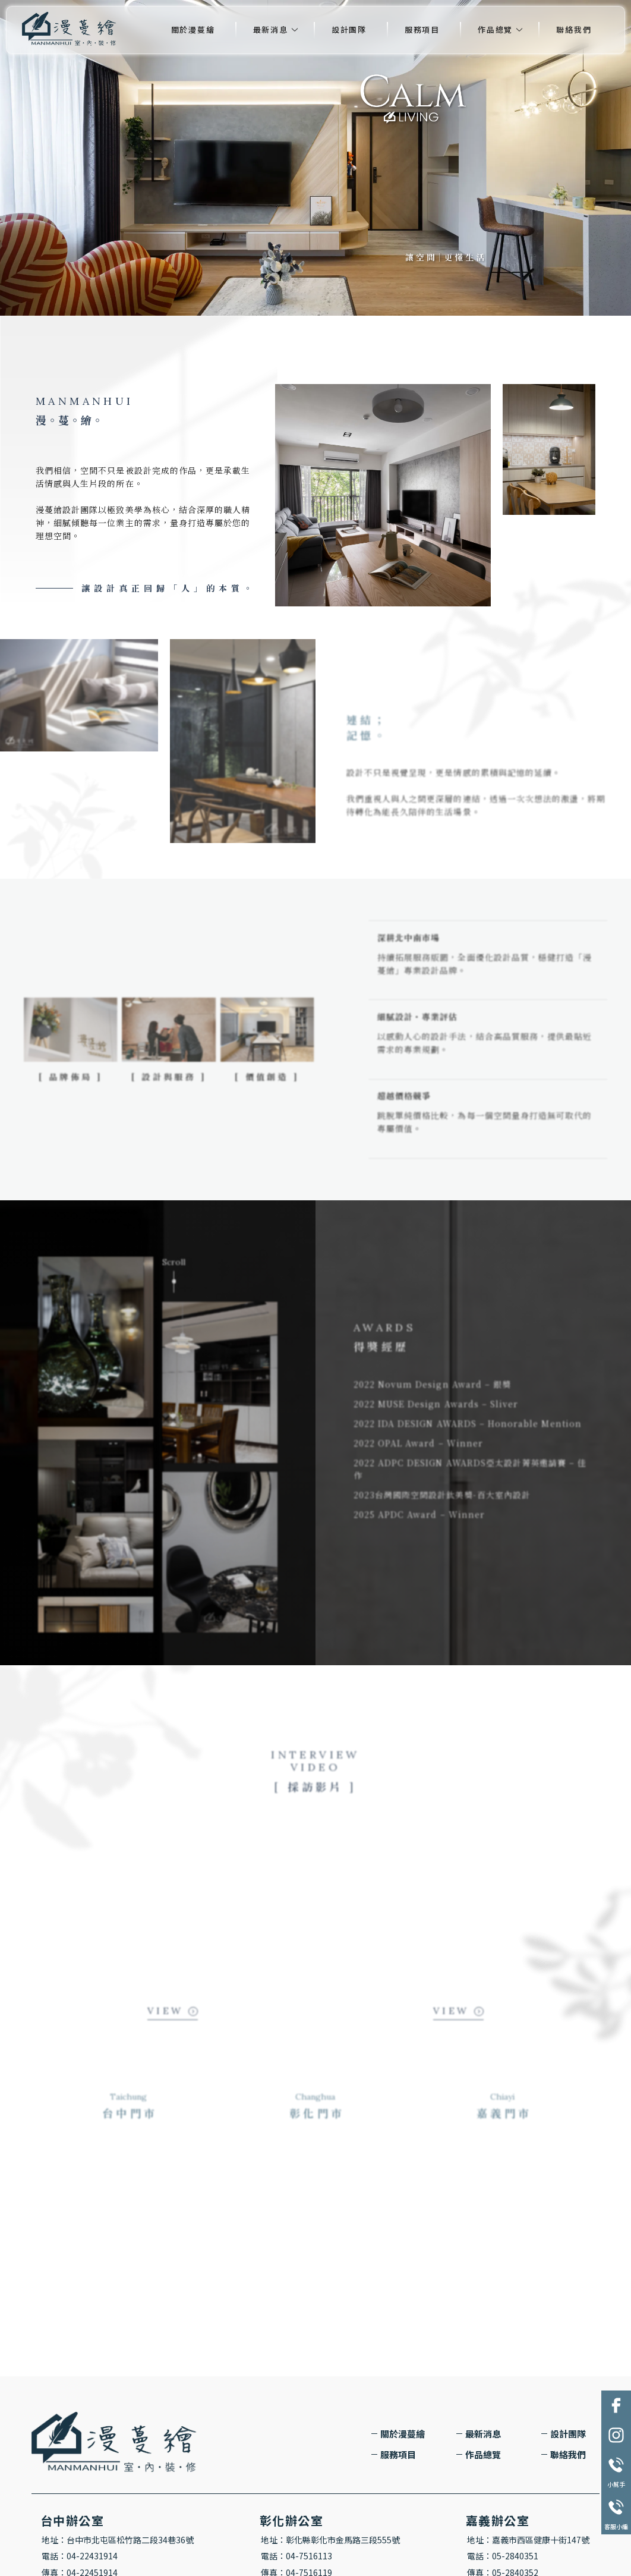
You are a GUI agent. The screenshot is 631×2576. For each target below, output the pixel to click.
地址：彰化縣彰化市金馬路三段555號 (330, 2540)
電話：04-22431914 (80, 2556)
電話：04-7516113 (296, 2556)
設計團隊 (349, 29)
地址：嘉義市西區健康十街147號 (528, 2540)
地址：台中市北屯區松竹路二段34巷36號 (118, 2540)
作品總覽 (495, 29)
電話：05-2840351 (502, 2556)
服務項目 (422, 29)
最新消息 (270, 29)
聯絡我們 (573, 29)
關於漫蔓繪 (193, 29)
